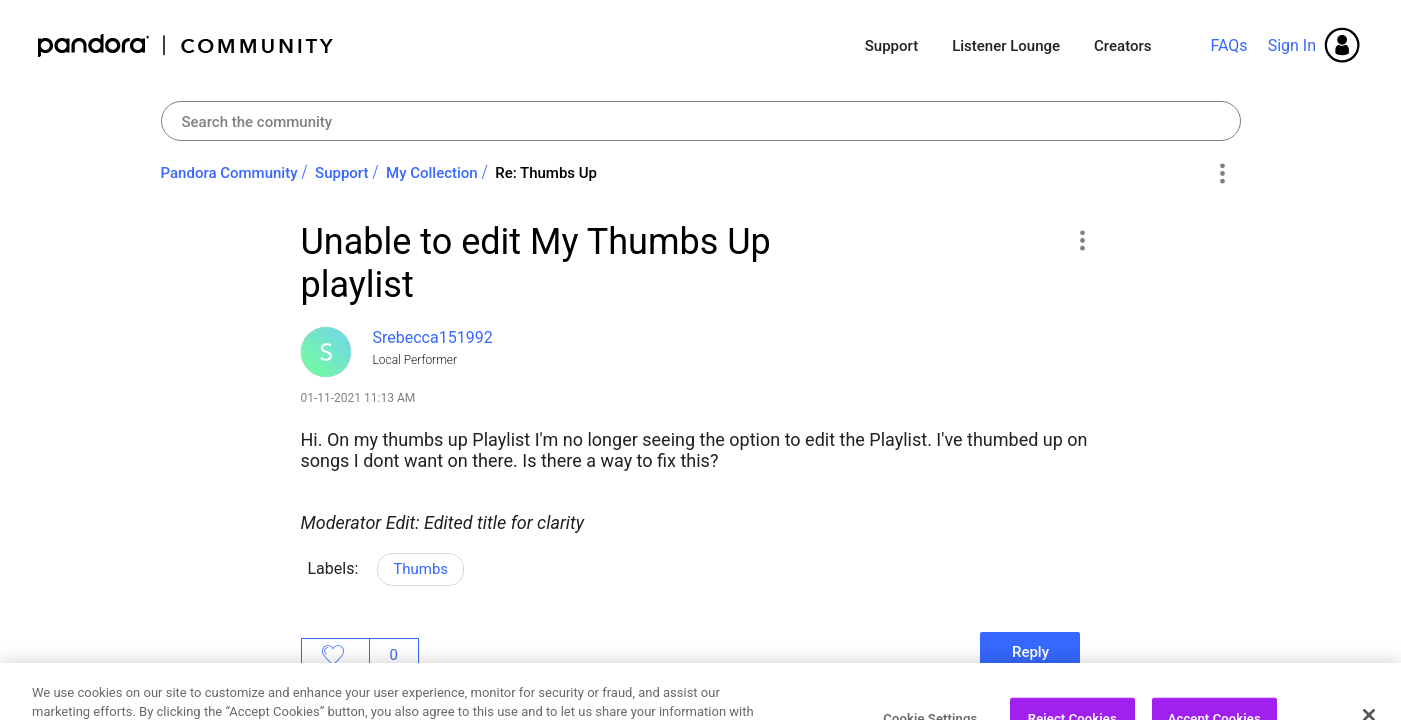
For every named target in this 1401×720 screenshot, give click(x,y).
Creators (1122, 46)
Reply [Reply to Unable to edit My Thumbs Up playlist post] (1030, 652)
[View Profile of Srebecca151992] (433, 337)
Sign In (1292, 45)
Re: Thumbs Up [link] (546, 173)
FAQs (1228, 45)
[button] (1082, 240)
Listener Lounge (1006, 46)
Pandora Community (186, 45)
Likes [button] (335, 655)
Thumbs (420, 569)
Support (891, 46)
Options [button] (1222, 174)
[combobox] (701, 121)
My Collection (432, 173)
